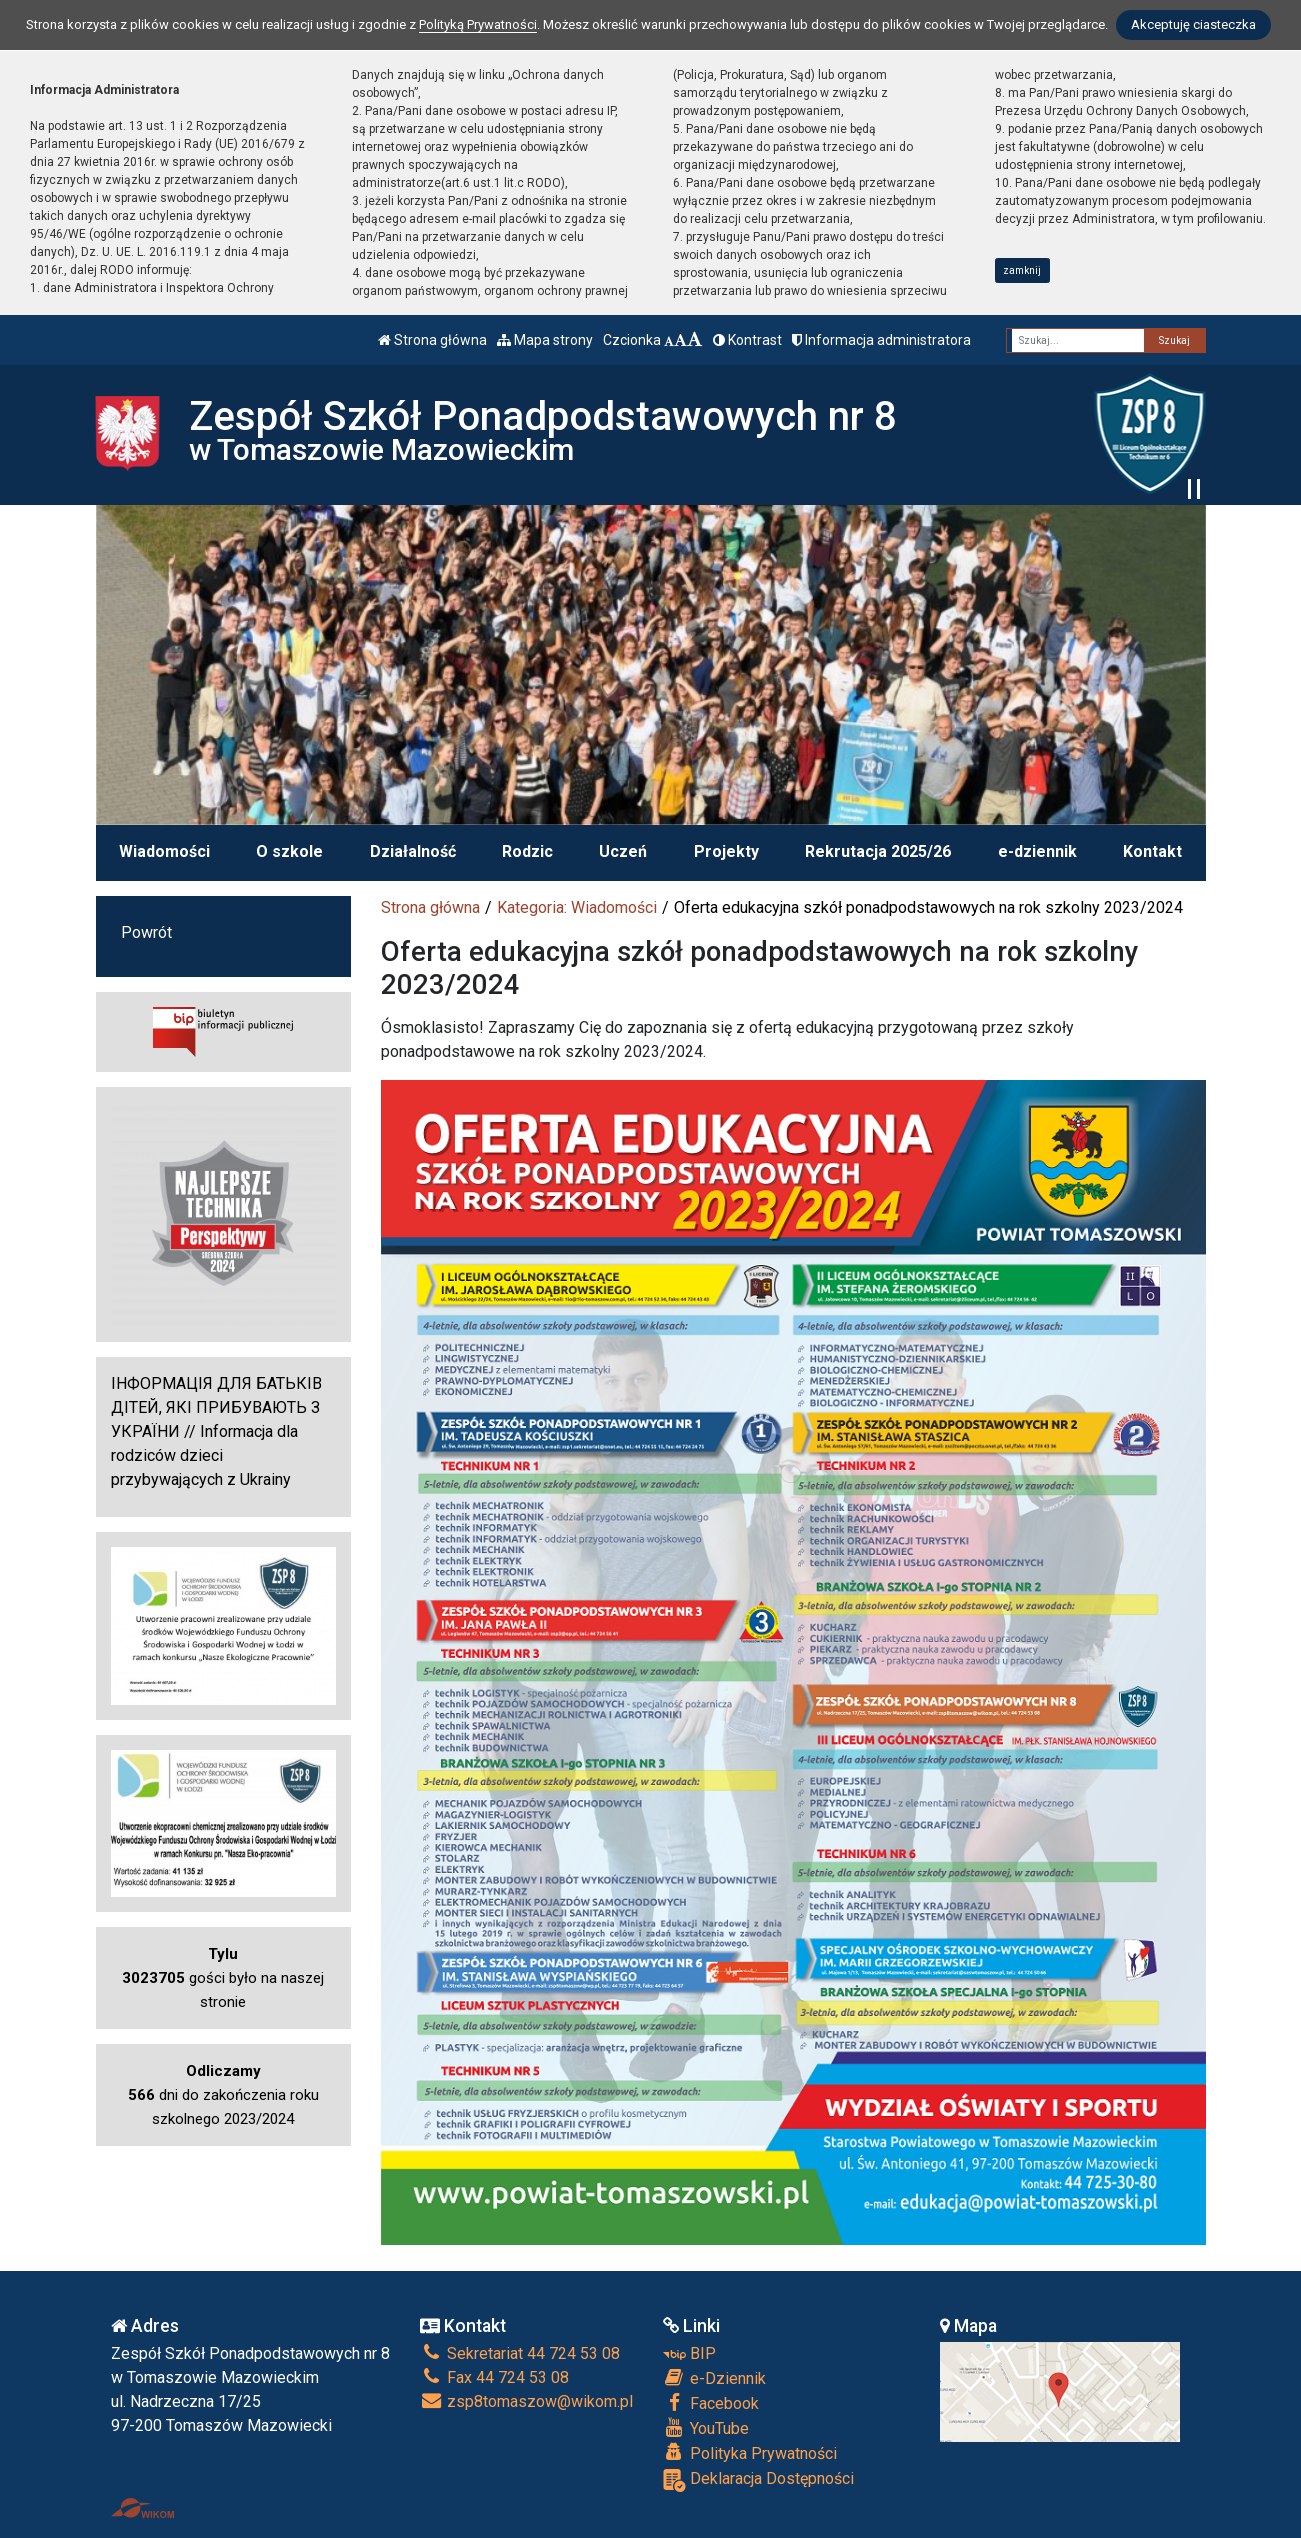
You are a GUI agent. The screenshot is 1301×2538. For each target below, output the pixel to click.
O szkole (289, 851)
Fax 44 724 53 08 (494, 2377)
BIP (689, 2353)
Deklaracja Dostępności (758, 2480)
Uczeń (623, 851)
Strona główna (432, 340)
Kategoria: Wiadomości (577, 907)
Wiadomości (164, 851)
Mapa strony (545, 340)
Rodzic (527, 851)
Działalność (413, 851)
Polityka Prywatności (750, 2453)
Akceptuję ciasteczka (1193, 24)
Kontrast (747, 340)
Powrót (146, 932)
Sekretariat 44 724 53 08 (520, 2353)
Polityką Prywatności (478, 24)
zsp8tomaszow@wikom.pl (526, 2401)
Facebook (711, 2403)
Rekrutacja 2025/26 (878, 851)
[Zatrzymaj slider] (1194, 489)
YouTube (706, 2428)
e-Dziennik (714, 2378)
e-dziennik (1037, 851)
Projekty (726, 851)
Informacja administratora (881, 340)
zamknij (1022, 270)
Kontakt (1152, 851)
